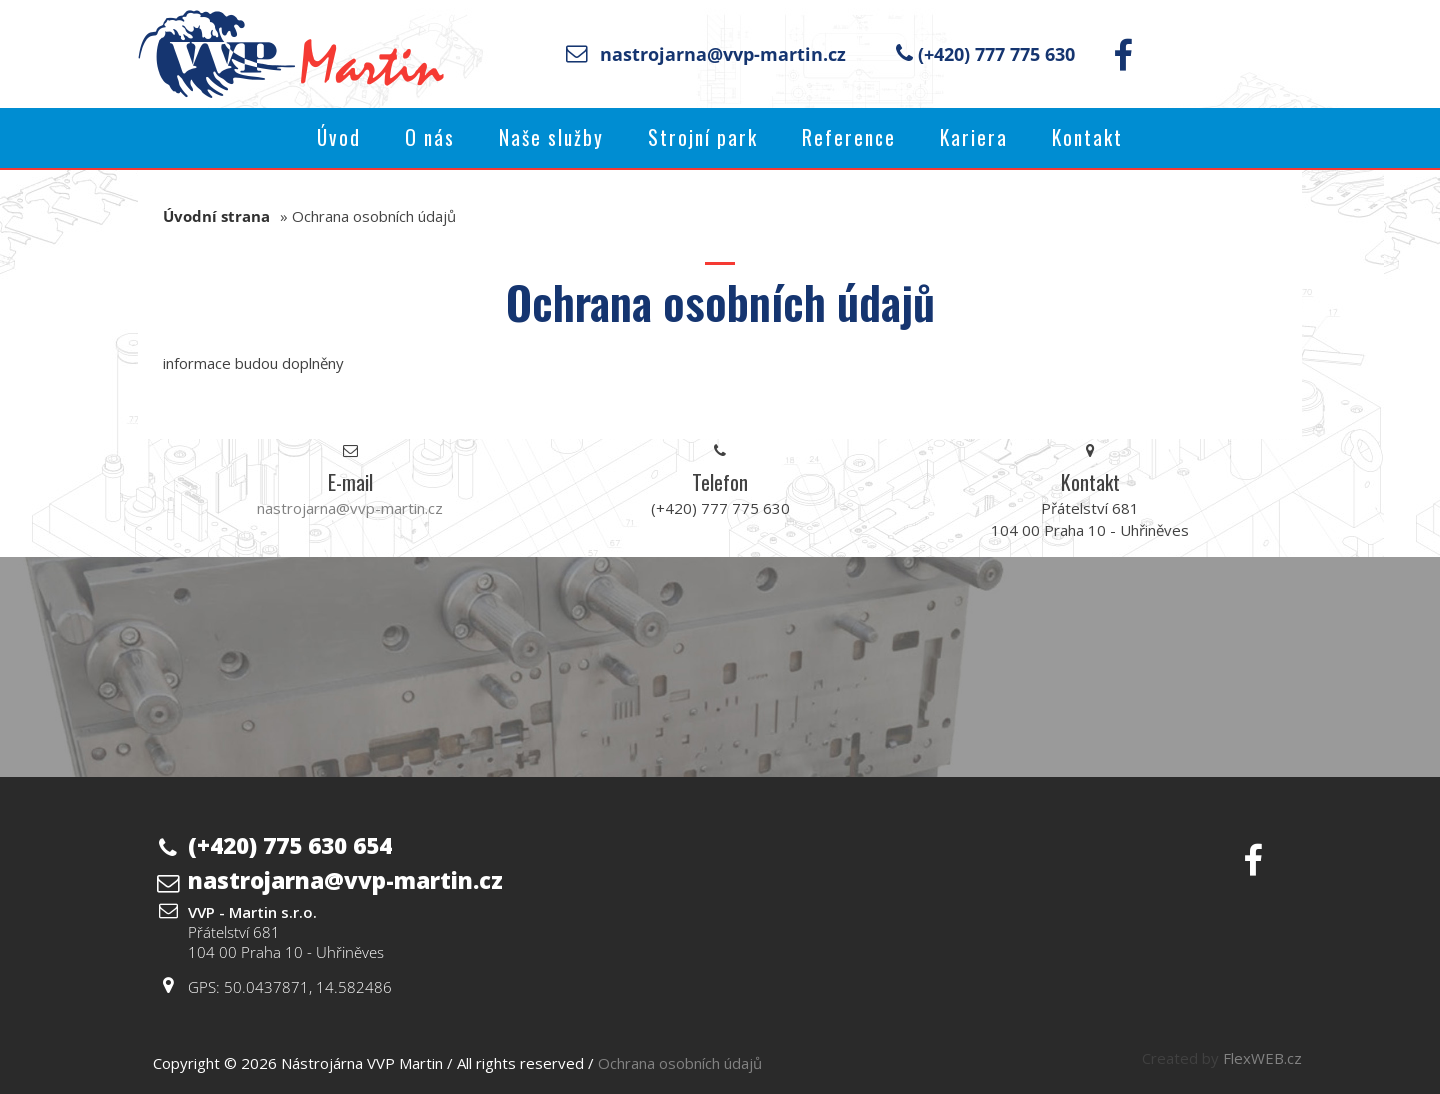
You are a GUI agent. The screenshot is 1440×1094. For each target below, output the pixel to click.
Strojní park (703, 137)
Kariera (974, 137)
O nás (430, 137)
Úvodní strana (216, 216)
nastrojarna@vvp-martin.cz (723, 54)
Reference (849, 137)
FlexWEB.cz (1262, 1058)
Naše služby (551, 137)
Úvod (339, 137)
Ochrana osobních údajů (680, 1063)
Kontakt (1087, 137)
